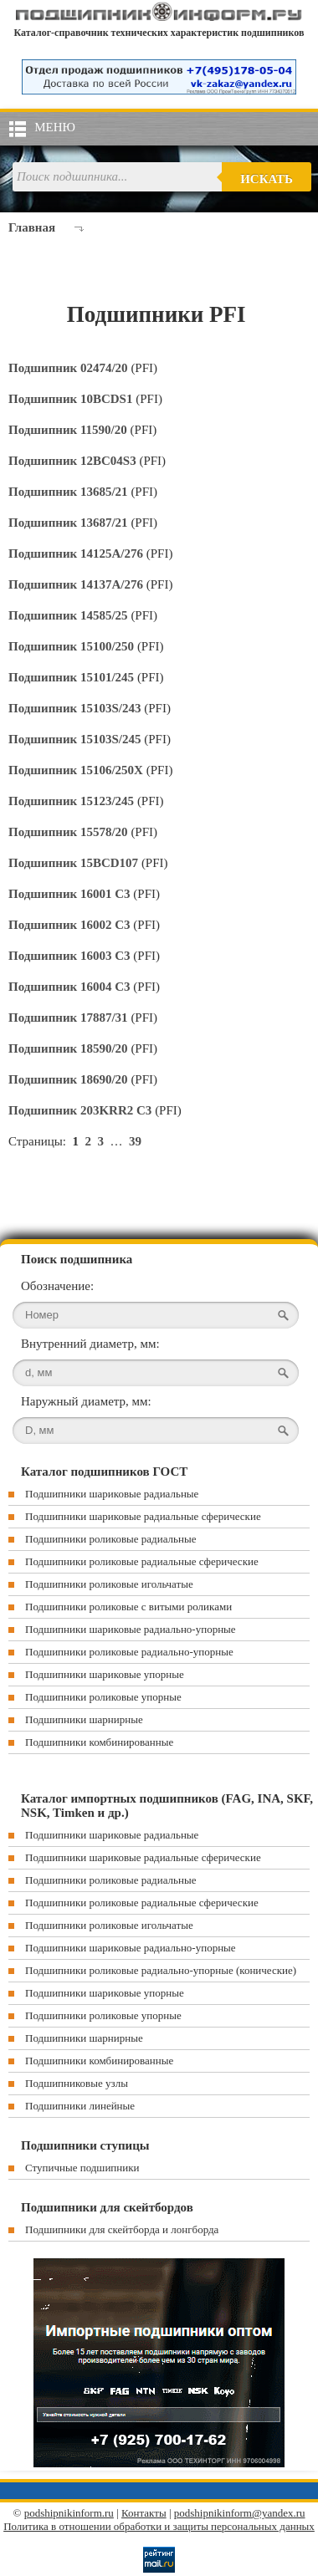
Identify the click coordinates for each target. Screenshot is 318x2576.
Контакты (144, 2513)
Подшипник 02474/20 (69, 368)
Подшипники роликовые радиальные (110, 1539)
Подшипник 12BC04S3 (73, 460)
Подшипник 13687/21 (69, 522)
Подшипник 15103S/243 (76, 708)
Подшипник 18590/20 (69, 1048)
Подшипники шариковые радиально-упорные (130, 1629)
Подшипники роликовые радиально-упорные (129, 1651)
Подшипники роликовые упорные (103, 1697)
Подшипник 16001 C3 (70, 893)
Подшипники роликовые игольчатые (109, 1584)
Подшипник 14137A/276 (77, 584)
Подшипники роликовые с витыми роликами (128, 1606)
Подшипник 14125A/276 (77, 553)
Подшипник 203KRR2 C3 (81, 1110)
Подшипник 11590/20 (69, 429)
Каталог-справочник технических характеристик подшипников (159, 32)
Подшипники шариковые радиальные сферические (143, 1516)
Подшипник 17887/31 (69, 1017)
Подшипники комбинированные (99, 1742)
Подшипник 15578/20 (69, 832)
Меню (54, 127)
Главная (31, 227)
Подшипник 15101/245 (72, 677)
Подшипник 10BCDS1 (72, 399)
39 (135, 1141)
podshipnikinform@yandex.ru (239, 2513)
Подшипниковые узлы (76, 2083)
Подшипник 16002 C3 (70, 924)
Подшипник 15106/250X (77, 770)
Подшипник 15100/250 (72, 646)
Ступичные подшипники (82, 2167)
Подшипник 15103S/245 (76, 739)
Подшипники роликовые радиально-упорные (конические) (160, 1970)
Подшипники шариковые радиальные (111, 1493)
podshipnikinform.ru (69, 2513)
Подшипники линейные (80, 2105)
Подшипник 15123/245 (72, 801)
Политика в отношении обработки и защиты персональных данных (159, 2526)
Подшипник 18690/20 (69, 1079)
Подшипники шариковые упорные (104, 1674)
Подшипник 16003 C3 (70, 955)
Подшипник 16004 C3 (70, 986)
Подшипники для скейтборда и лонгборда (121, 2229)
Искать (266, 179)
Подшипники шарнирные (84, 1719)
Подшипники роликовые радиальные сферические (142, 1561)
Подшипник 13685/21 (69, 491)
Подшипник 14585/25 (69, 615)
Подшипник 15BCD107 (74, 863)
